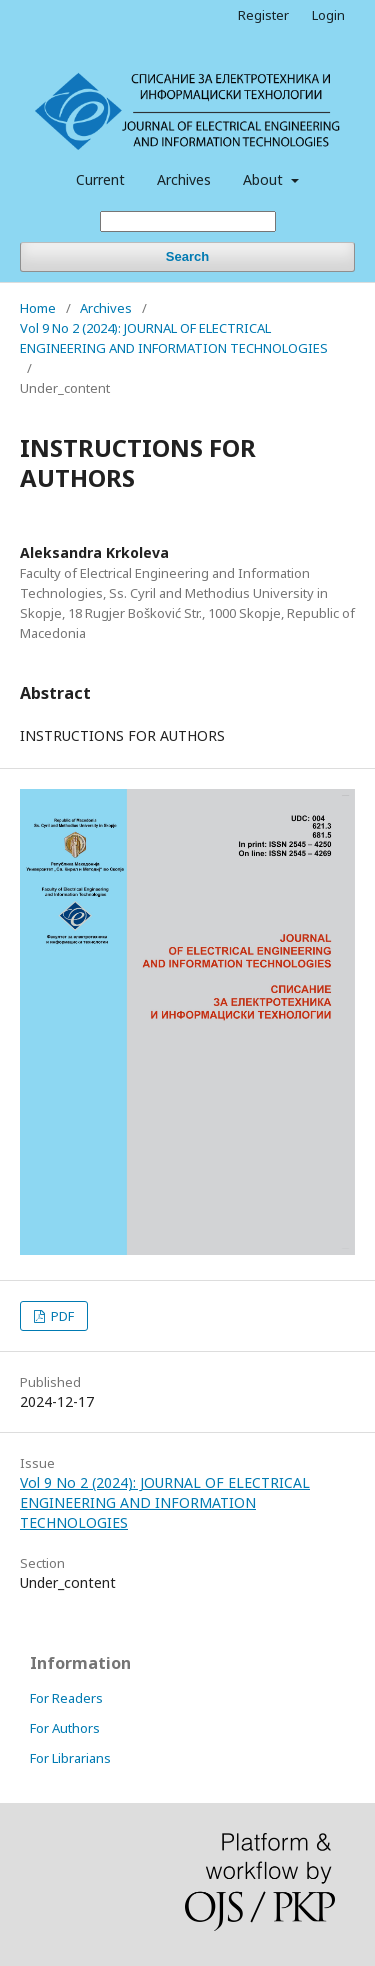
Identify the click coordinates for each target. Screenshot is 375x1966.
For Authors (65, 1728)
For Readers (66, 1698)
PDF (61, 1316)
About (265, 179)
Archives (184, 179)
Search (187, 256)
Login (328, 15)
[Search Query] (188, 221)
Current (100, 179)
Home (38, 308)
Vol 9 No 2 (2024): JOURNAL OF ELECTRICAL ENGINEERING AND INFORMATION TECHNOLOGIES (174, 338)
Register (263, 15)
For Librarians (70, 1758)
